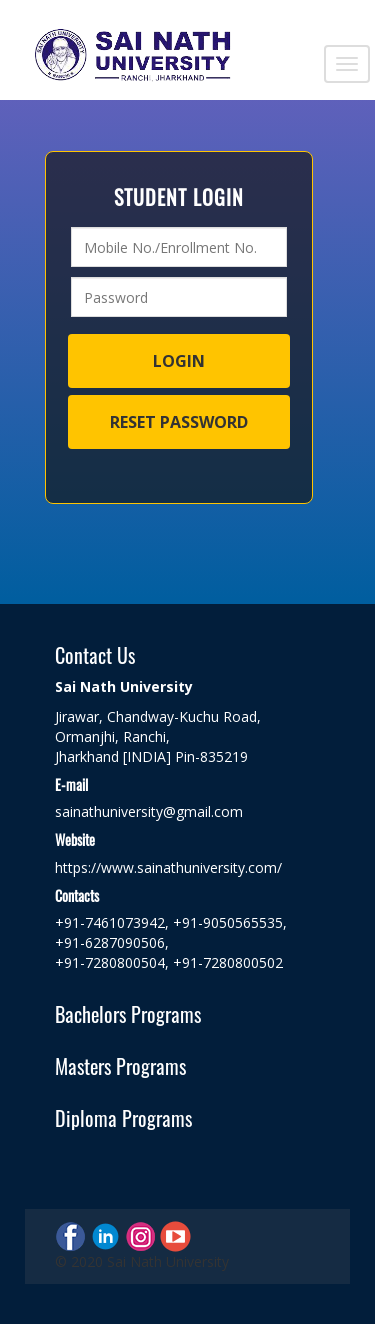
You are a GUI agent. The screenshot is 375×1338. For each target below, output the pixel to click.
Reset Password (179, 422)
